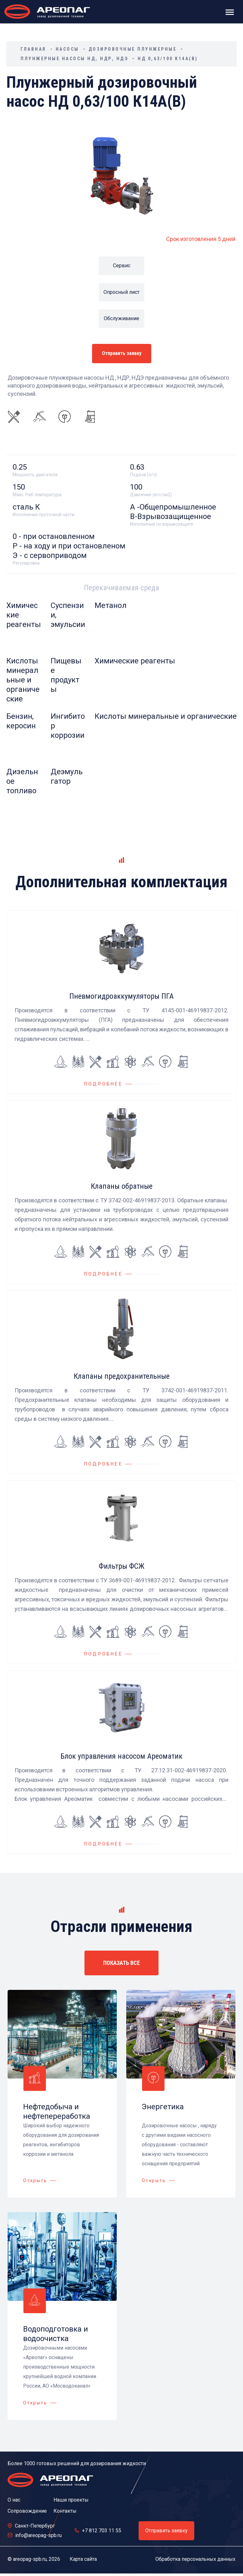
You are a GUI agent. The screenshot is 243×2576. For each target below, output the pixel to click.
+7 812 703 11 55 (101, 2531)
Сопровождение (27, 2511)
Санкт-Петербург (35, 2526)
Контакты (65, 2511)
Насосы (67, 49)
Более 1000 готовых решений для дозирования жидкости (77, 2463)
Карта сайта (83, 2559)
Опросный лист (121, 292)
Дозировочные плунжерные (133, 49)
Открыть (35, 2180)
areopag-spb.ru (30, 2559)
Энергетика (163, 2106)
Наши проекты (71, 2500)
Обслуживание (121, 318)
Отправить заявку (121, 353)
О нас (14, 2500)
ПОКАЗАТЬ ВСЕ (121, 1962)
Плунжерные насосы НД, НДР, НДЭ (74, 58)
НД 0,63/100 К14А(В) (168, 58)
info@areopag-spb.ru (38, 2535)
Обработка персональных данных (195, 2559)
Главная (33, 49)
